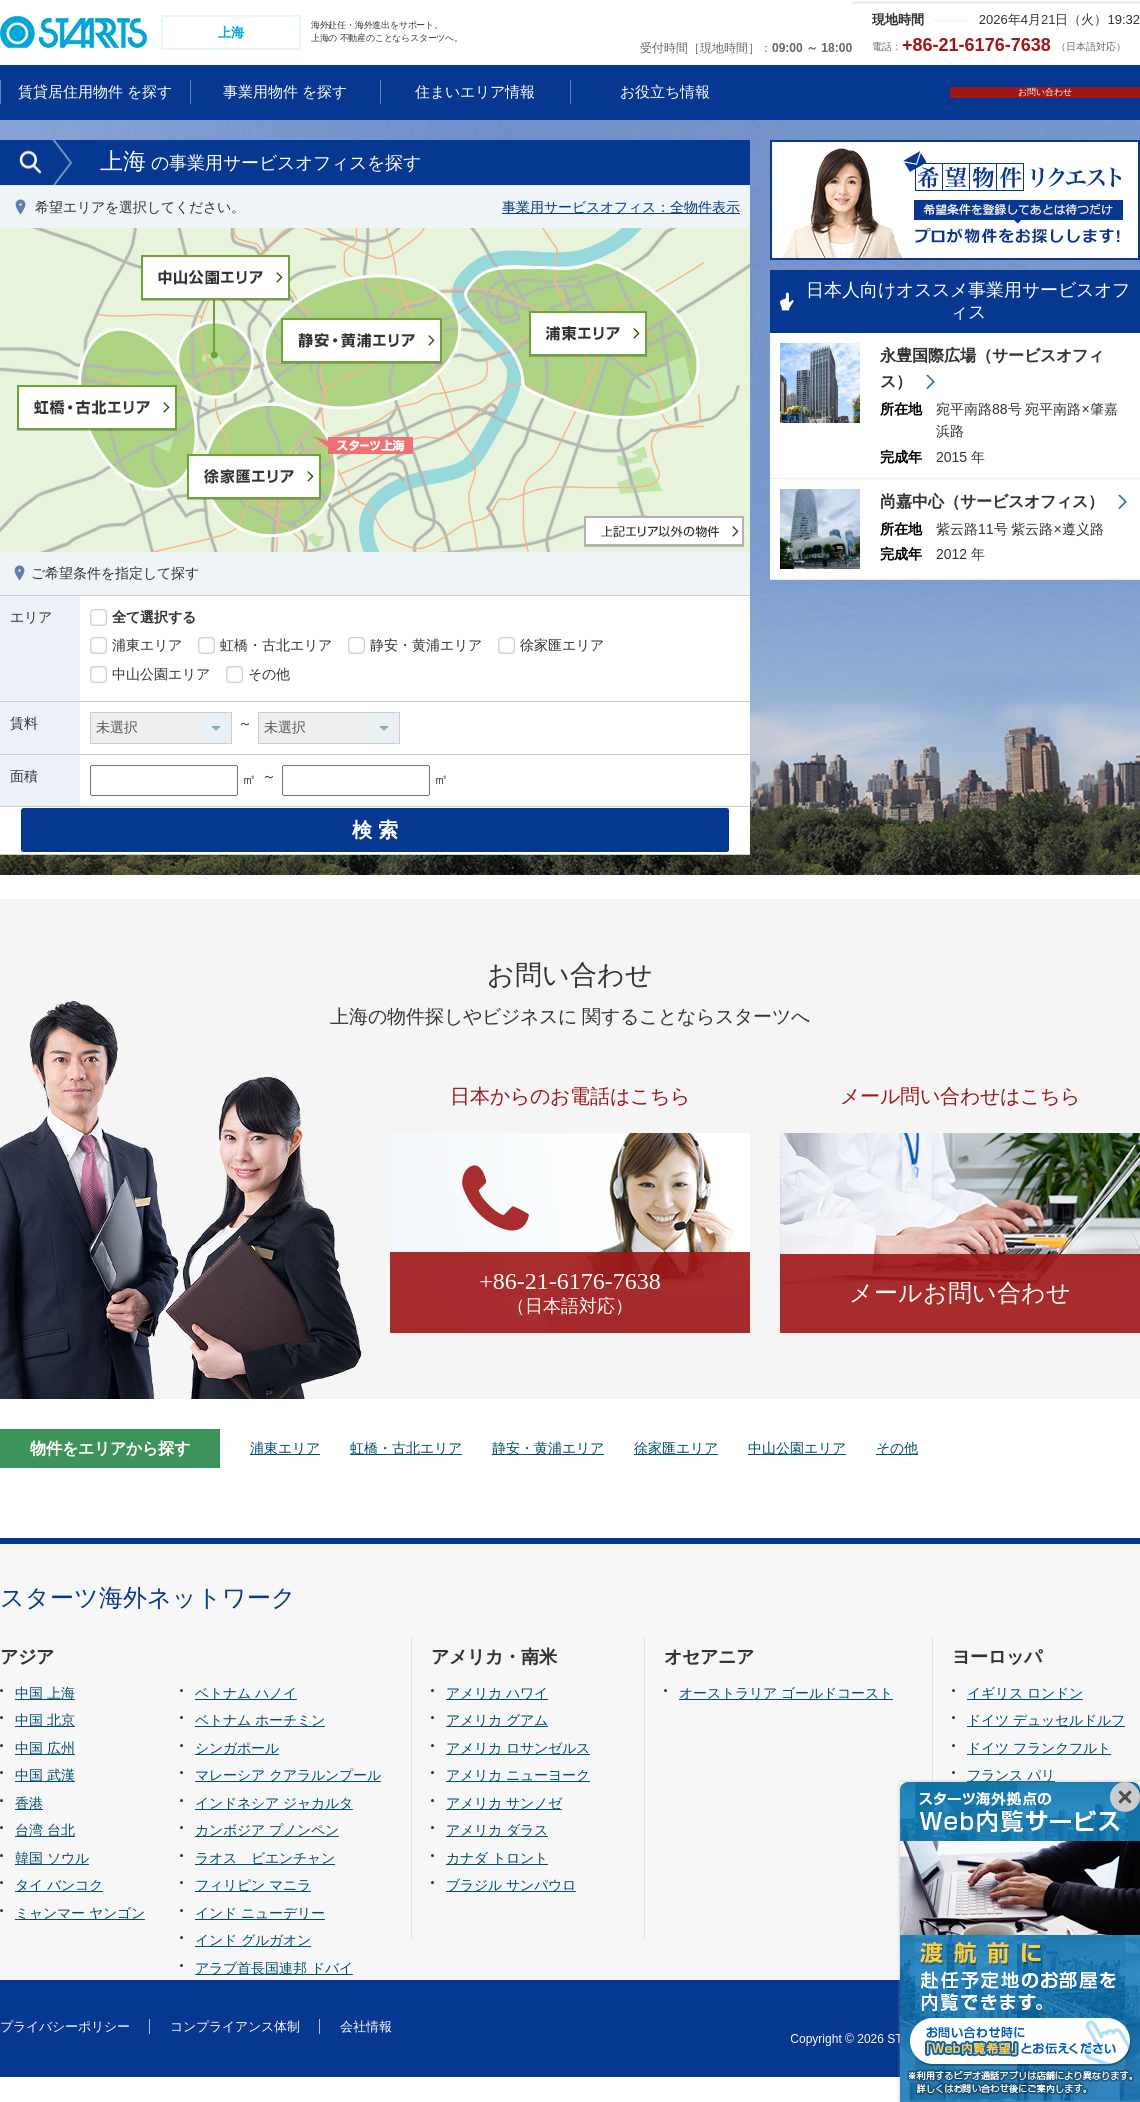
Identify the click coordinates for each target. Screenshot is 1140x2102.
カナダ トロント (497, 1883)
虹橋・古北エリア (265, 648)
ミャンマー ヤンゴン (80, 1938)
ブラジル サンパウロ (511, 1911)
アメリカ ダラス (497, 1856)
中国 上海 (45, 1718)
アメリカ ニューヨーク (518, 1801)
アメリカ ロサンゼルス (518, 1773)
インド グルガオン (253, 1966)
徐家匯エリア (551, 648)
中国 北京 (45, 1746)
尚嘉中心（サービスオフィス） (994, 506)
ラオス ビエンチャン (265, 1883)
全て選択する (143, 620)
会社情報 (366, 2051)
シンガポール (237, 1773)
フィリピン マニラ (253, 1911)
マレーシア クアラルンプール (288, 1801)
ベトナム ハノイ (246, 1718)
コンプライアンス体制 (235, 2051)
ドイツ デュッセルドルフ (1046, 1746)
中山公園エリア (150, 677)
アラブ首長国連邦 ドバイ (274, 1993)
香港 (29, 1828)
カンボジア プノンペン (267, 1856)
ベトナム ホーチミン (260, 1746)
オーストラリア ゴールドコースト (786, 1718)
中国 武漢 (45, 1801)
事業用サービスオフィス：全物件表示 (621, 209)
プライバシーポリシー (65, 2051)
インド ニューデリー (260, 1938)
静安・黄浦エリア (415, 648)
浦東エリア (136, 648)
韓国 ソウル (52, 1883)
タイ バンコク (59, 1911)
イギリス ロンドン (1025, 1718)
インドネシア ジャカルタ (274, 1828)
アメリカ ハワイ (497, 1718)
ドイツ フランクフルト (1039, 1773)
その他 (258, 677)
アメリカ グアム (497, 1746)
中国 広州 (45, 1773)
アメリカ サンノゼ (504, 1828)
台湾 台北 (45, 1856)
